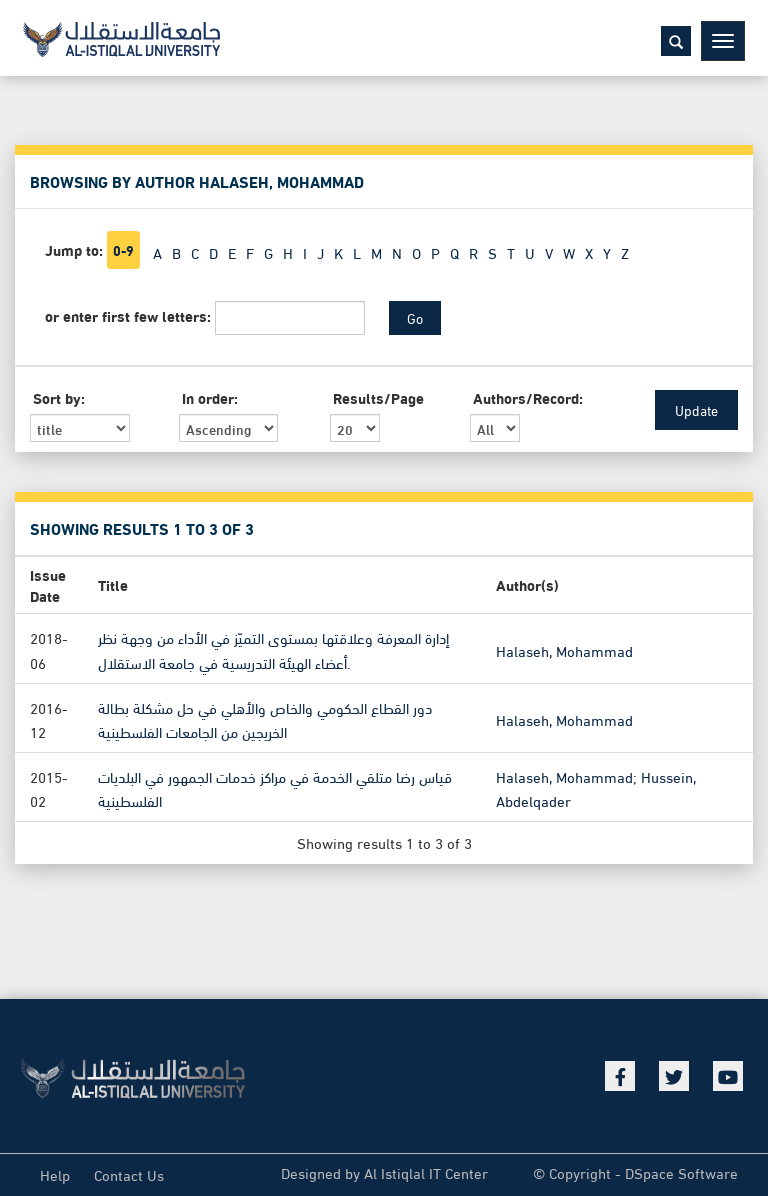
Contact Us (129, 1174)
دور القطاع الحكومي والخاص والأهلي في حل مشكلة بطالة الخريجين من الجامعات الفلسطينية (265, 718)
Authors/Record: (528, 397)
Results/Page (378, 397)
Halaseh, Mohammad (564, 649)
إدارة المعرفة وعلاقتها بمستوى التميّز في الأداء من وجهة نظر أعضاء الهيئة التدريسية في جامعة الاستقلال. (273, 649)
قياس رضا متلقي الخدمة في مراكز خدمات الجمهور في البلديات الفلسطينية (275, 788)
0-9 (123, 250)
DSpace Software (681, 1172)
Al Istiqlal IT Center (426, 1172)
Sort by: (59, 397)
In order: (210, 397)
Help (55, 1174)
